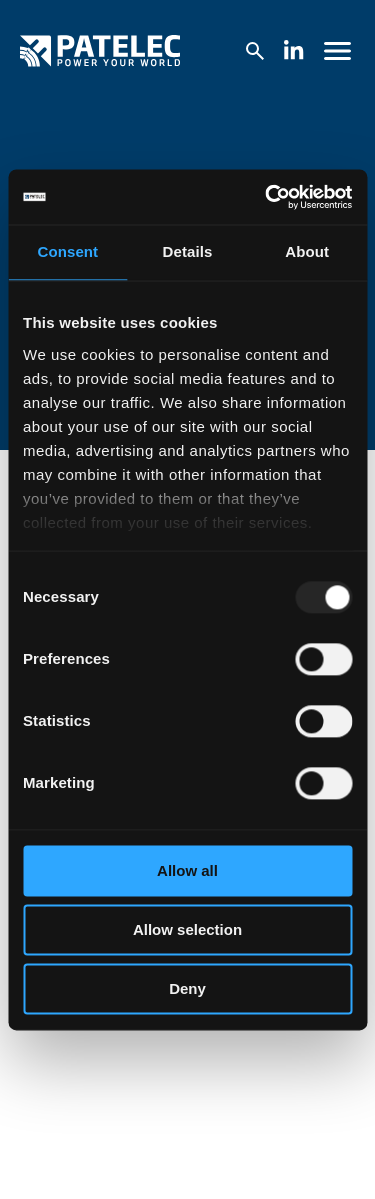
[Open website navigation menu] (338, 51)
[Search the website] (254, 51)
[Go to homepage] (100, 50)
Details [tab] (188, 251)
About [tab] (307, 251)
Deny (187, 988)
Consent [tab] (67, 251)
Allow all (187, 870)
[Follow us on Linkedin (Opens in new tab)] (294, 51)
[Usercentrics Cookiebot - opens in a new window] (267, 197)
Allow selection (187, 929)
